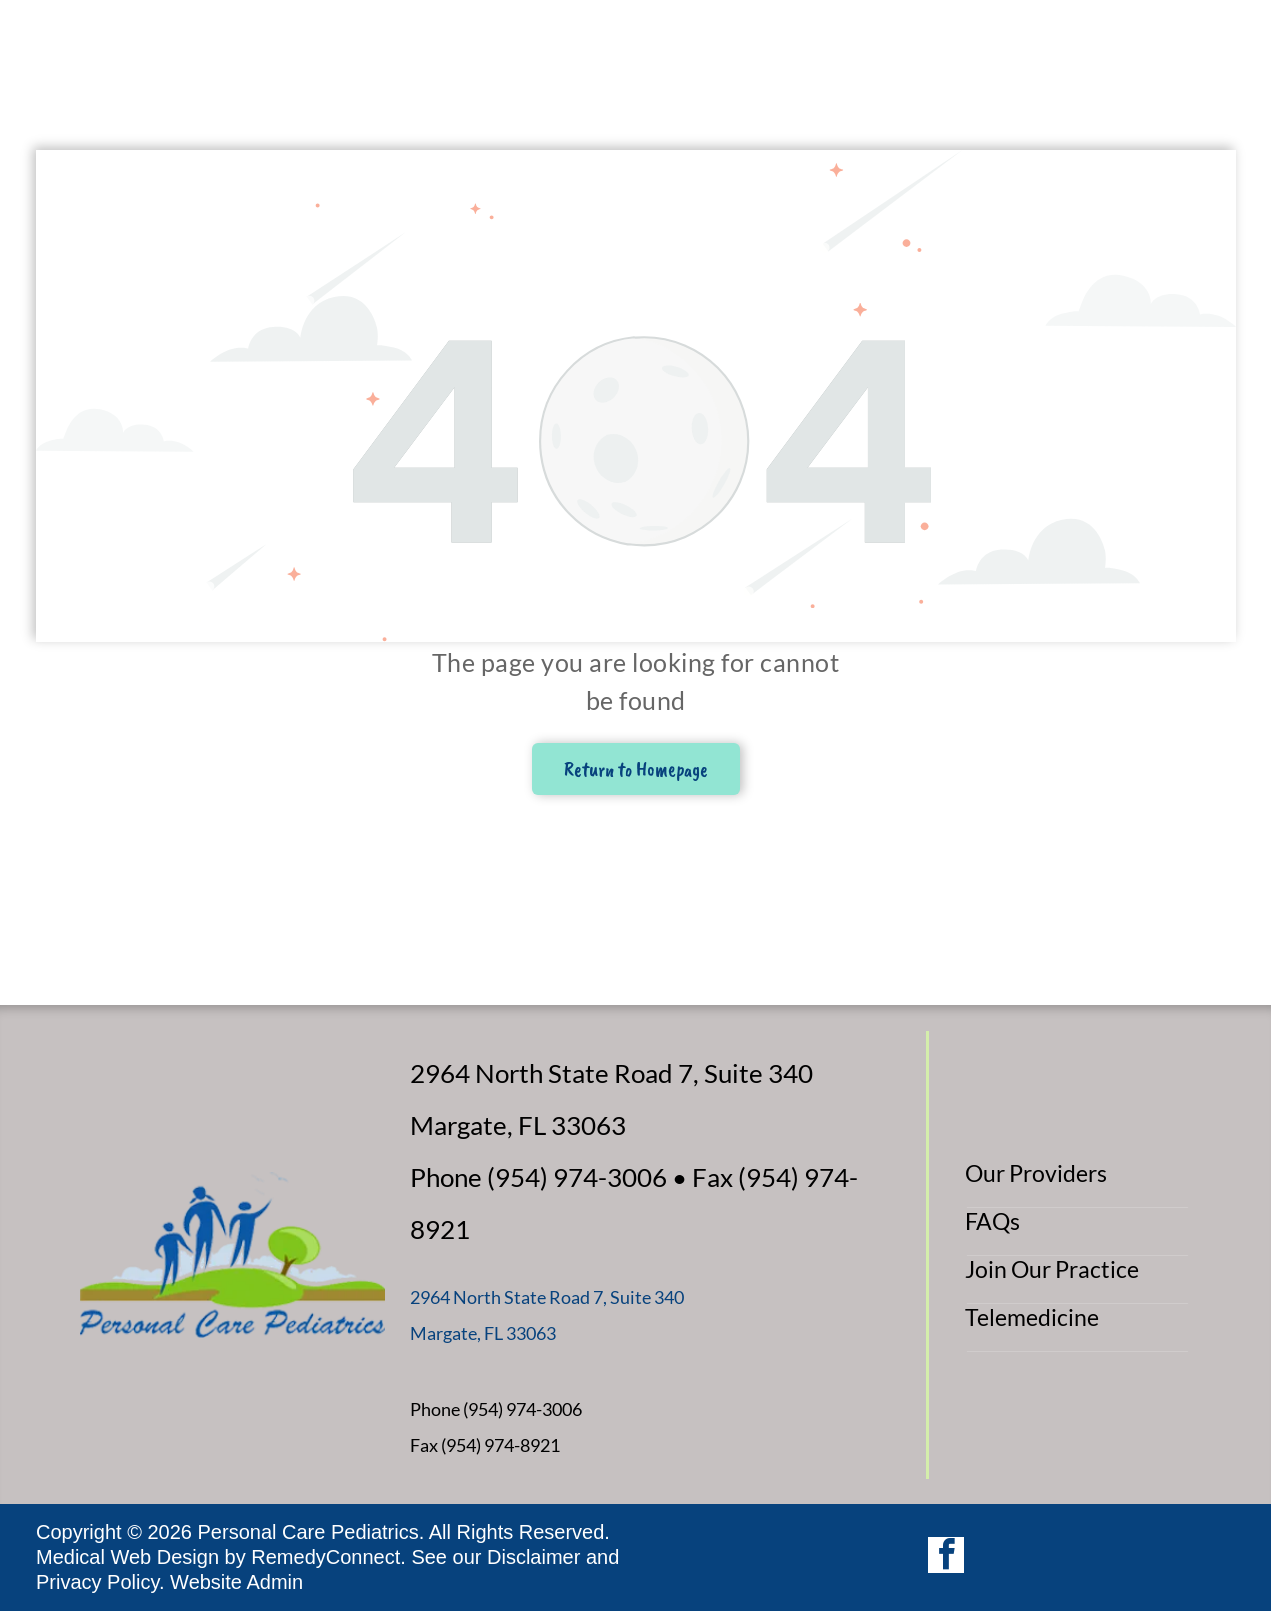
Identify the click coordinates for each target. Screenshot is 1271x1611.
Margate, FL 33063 (483, 1333)
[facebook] (946, 1557)
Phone (435, 1409)
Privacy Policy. (100, 1582)
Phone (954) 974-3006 (538, 1177)
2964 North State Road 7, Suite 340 (547, 1297)
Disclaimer (533, 1557)
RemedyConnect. (328, 1557)
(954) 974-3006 (522, 1409)
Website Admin (236, 1582)
